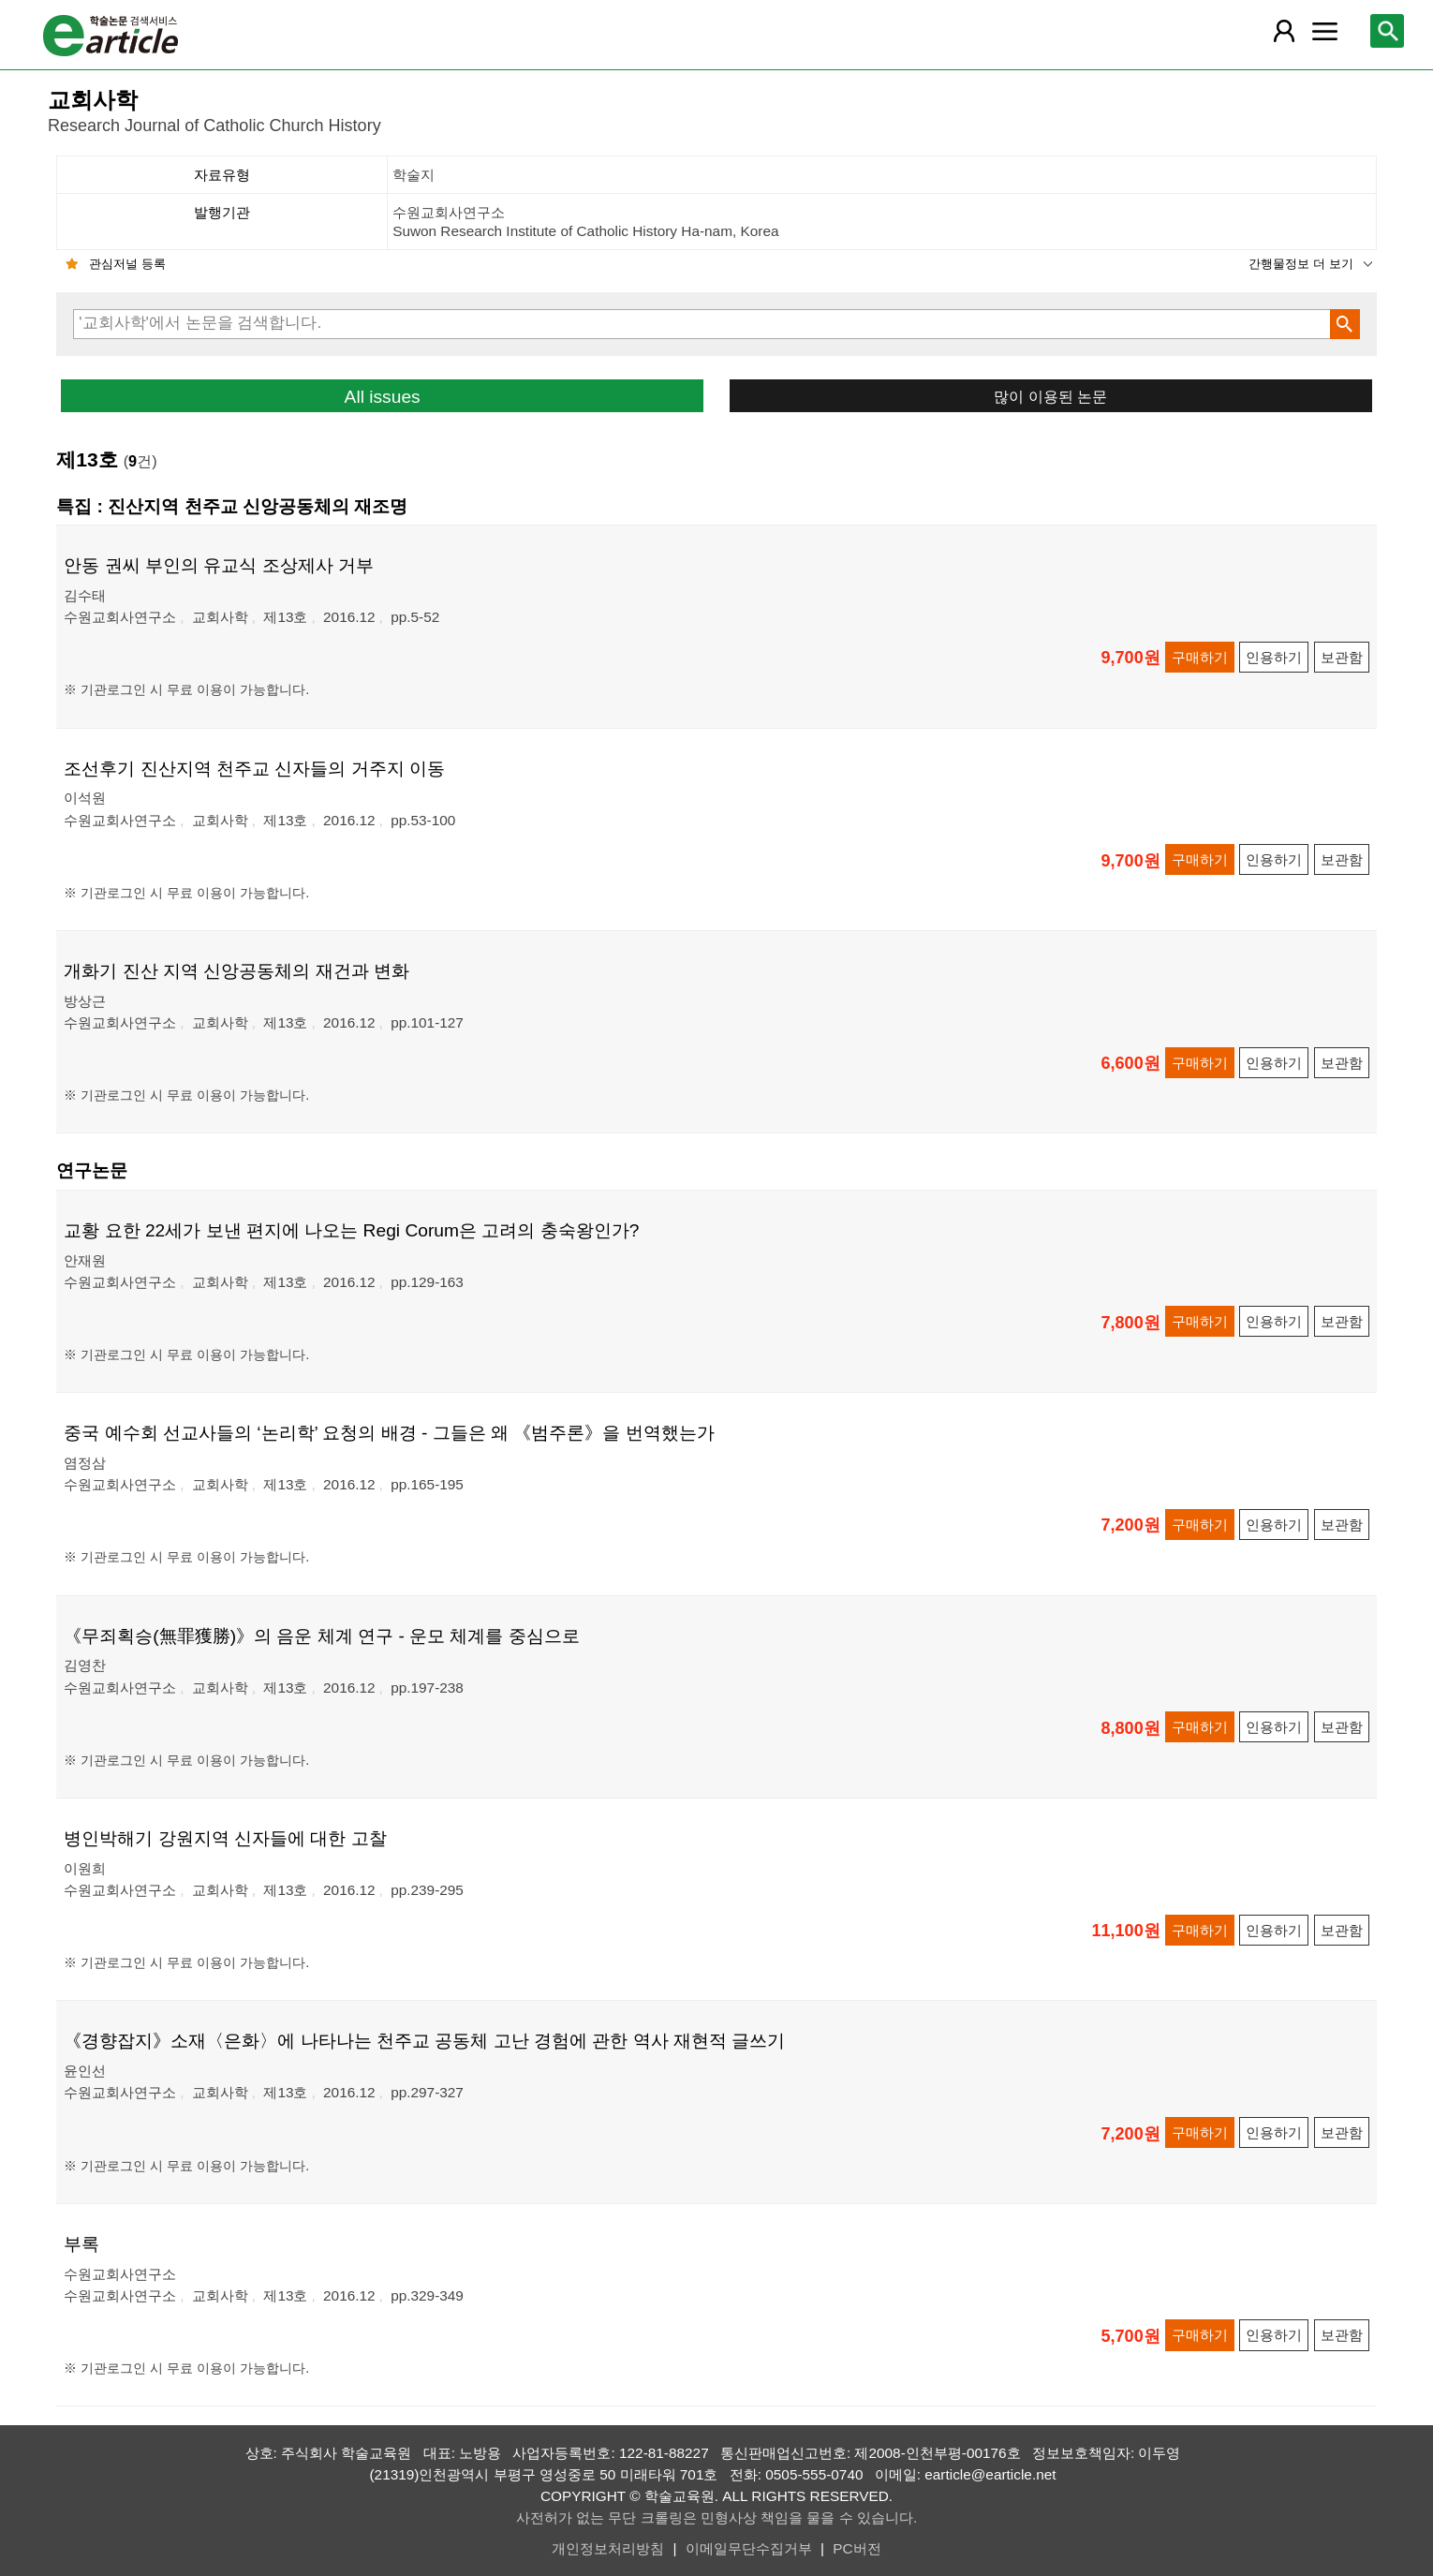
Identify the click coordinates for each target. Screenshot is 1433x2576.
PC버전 (856, 2548)
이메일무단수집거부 (749, 2548)
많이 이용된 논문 (1050, 396)
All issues (383, 397)
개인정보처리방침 (608, 2548)
